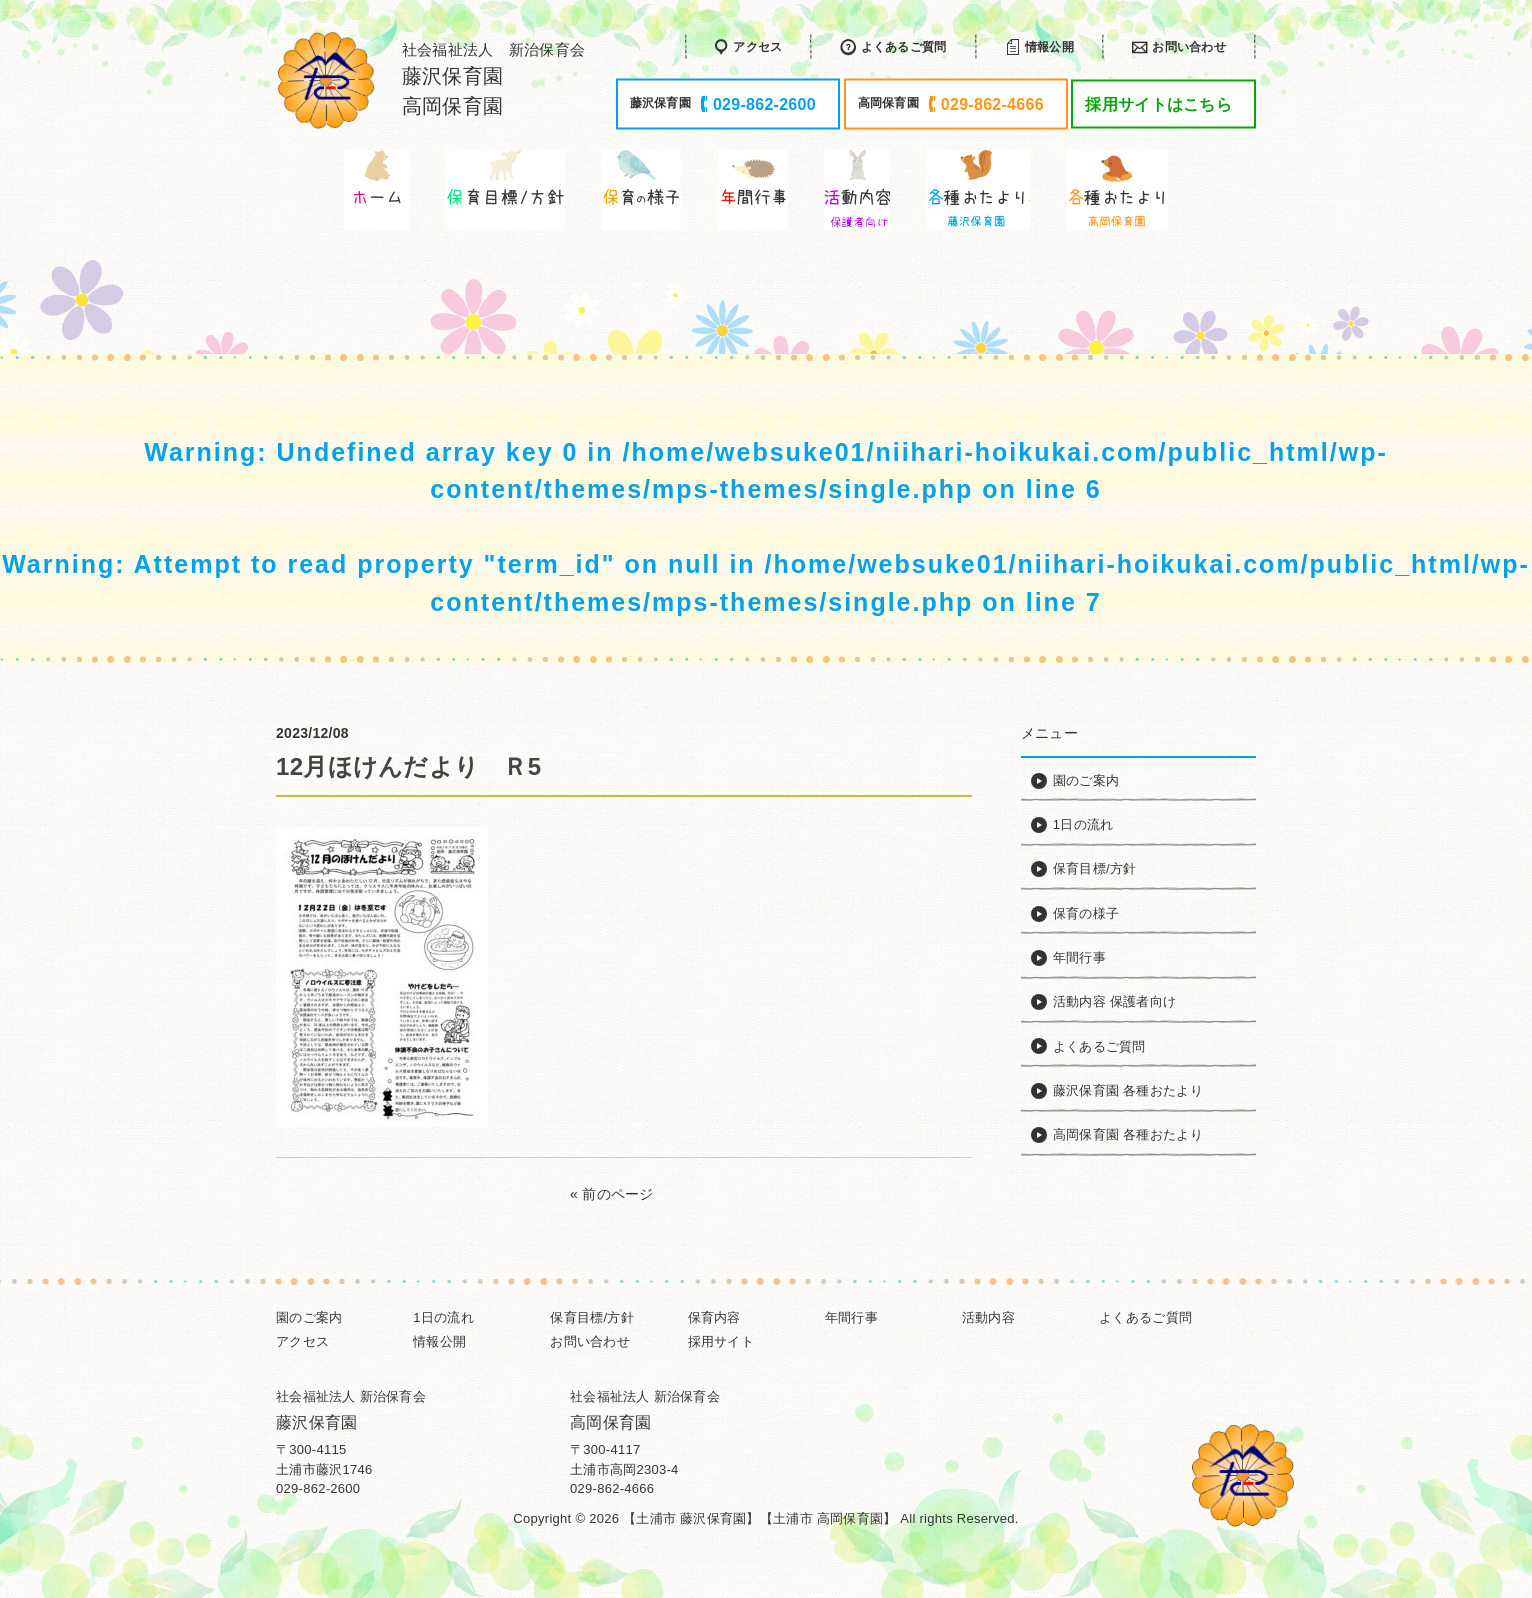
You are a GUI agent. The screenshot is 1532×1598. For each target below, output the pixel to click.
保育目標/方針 (592, 1317)
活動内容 (988, 1317)
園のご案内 (309, 1317)
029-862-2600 (318, 1488)
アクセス (302, 1341)
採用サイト (721, 1341)
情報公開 (439, 1341)
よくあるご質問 (1145, 1317)
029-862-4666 (612, 1488)
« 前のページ (612, 1194)
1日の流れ (443, 1317)
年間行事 (851, 1317)
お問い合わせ (590, 1341)
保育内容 (714, 1317)
